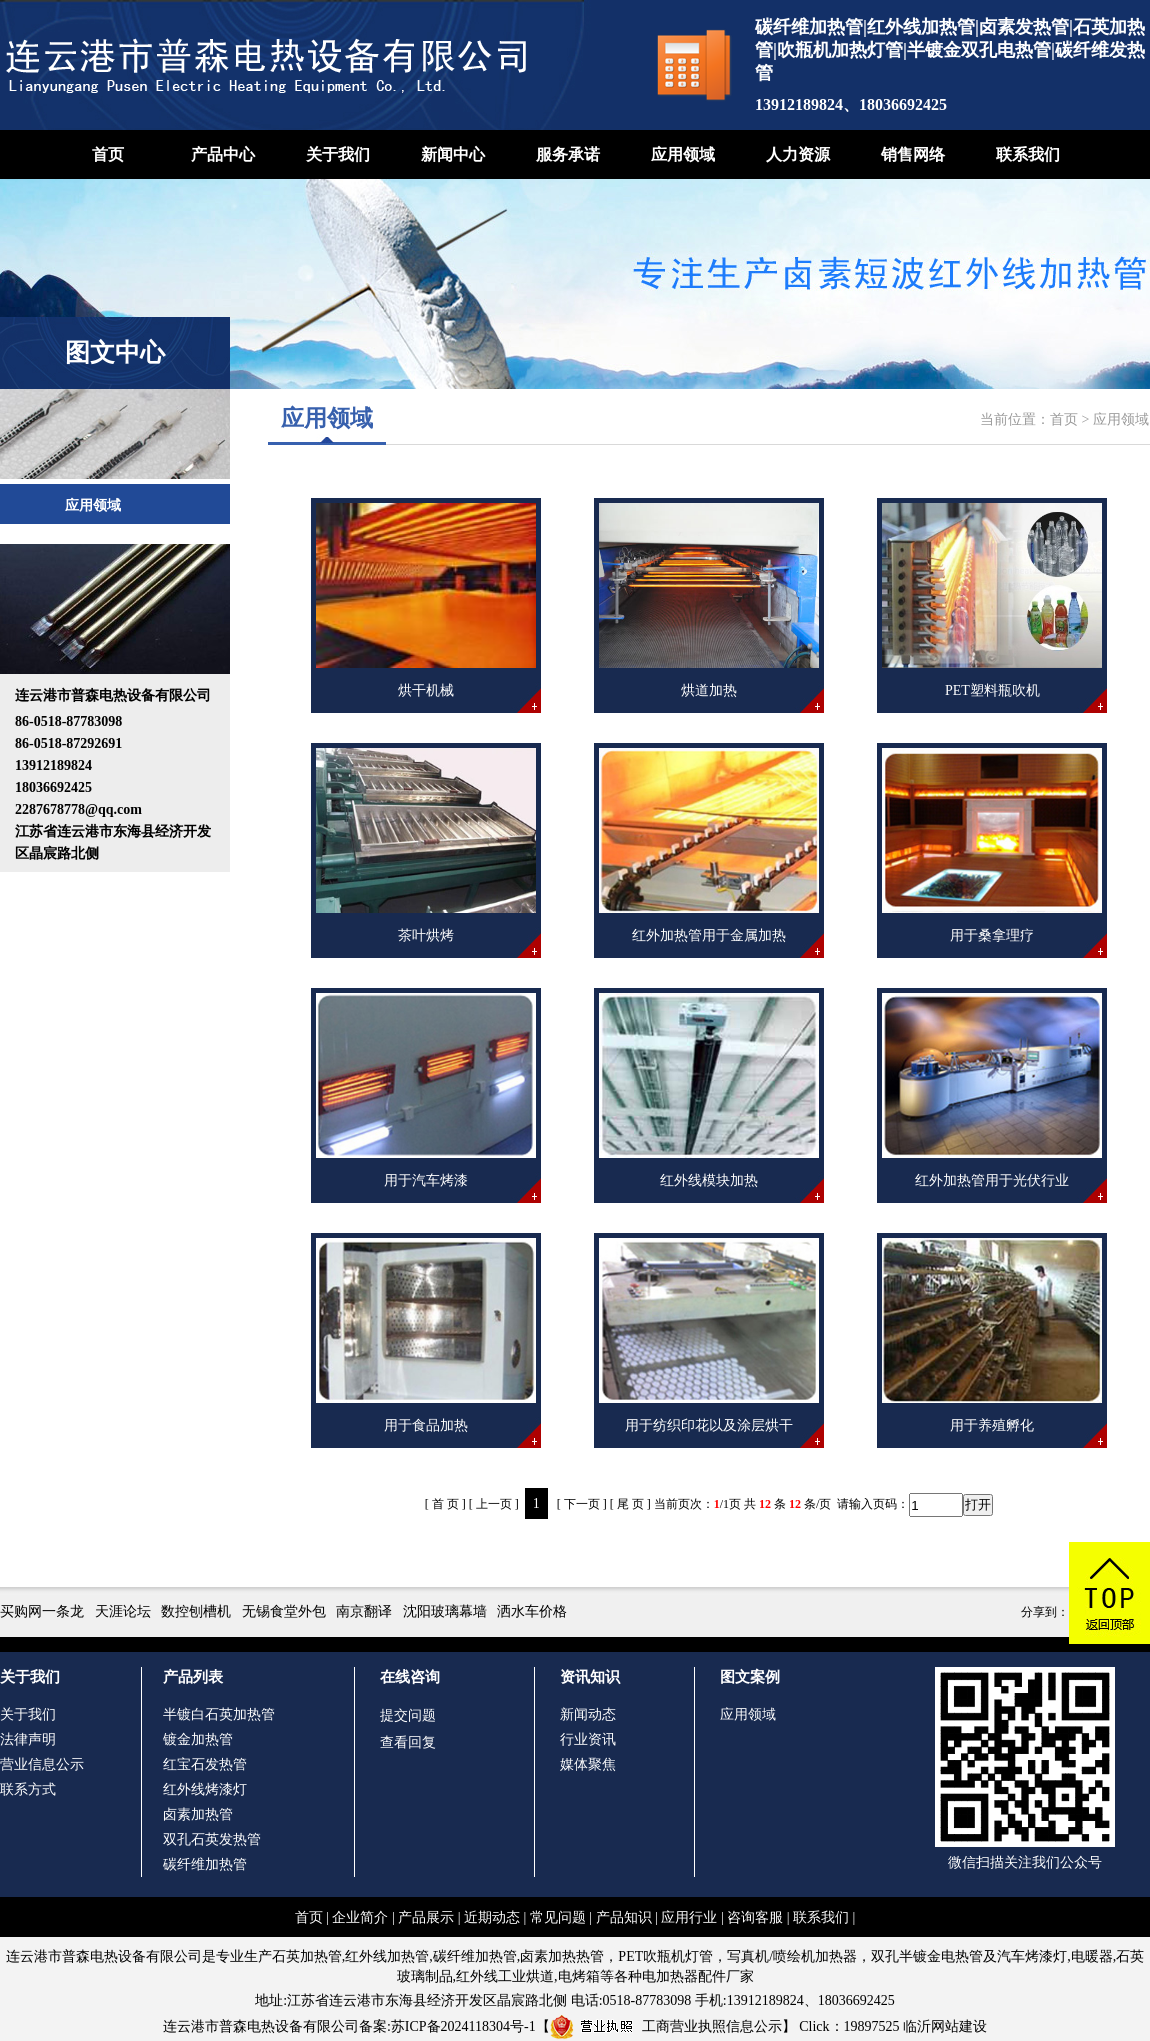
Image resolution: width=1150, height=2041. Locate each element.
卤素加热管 (198, 1814)
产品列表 (193, 1677)
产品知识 (624, 1917)
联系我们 (1028, 154)
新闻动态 (588, 1714)
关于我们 (338, 154)
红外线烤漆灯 (205, 1789)
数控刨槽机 (196, 1611)
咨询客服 (755, 1917)
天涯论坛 (123, 1611)
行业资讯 (588, 1739)
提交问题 (408, 1715)
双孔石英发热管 (212, 1839)
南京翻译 (364, 1611)
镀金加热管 (198, 1739)
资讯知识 (590, 1677)
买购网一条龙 (42, 1611)
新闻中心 (453, 154)
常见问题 (558, 1917)
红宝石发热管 (205, 1764)
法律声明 (28, 1739)
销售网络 (913, 154)
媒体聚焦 (588, 1764)
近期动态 (492, 1917)
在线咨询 (410, 1677)
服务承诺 (568, 154)
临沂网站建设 (945, 2026)
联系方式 (28, 1789)
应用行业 (689, 1917)
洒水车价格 (532, 1611)
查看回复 (408, 1742)
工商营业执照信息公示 (666, 2026)
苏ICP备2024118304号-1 (463, 2026)
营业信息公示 (42, 1764)
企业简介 (360, 1917)
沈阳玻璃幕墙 (445, 1611)
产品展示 (426, 1917)
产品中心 (223, 154)
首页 (108, 154)
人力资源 (798, 154)
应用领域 (683, 154)
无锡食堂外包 (284, 1611)
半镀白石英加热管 (219, 1714)
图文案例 (750, 1677)
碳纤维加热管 (205, 1864)
